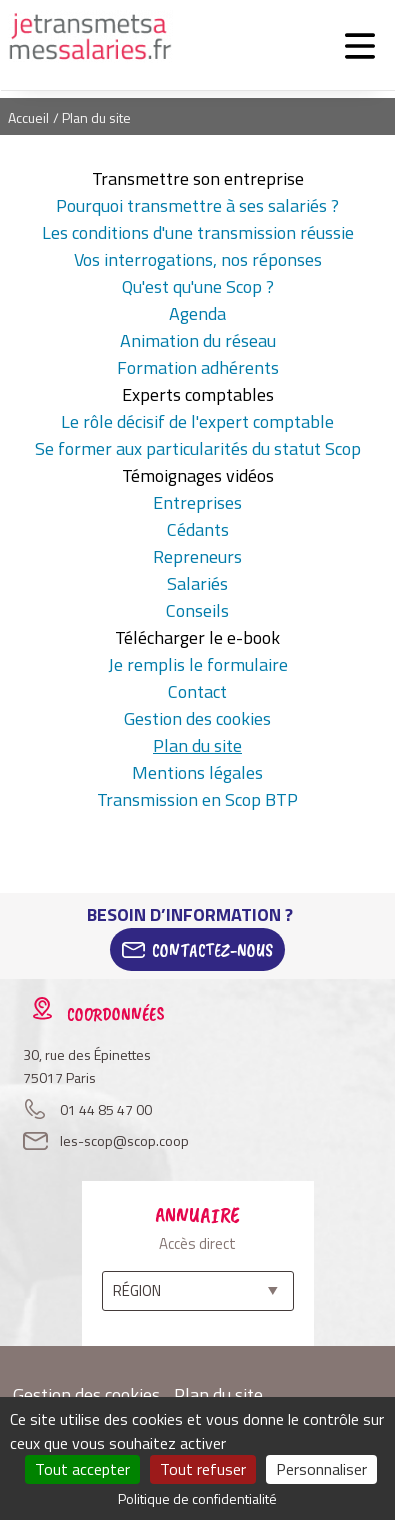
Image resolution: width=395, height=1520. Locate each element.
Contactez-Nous (212, 950)
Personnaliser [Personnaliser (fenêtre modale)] (321, 1469)
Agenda (197, 313)
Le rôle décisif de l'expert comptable (197, 421)
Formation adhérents (198, 367)
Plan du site (197, 745)
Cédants (198, 529)
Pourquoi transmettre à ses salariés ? (197, 205)
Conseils (197, 610)
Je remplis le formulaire (198, 664)
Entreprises (197, 502)
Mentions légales (197, 772)
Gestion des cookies (197, 718)
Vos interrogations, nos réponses (198, 259)
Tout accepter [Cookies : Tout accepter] (82, 1469)
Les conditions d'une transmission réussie (198, 232)
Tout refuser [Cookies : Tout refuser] (203, 1469)
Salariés (197, 583)
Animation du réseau (198, 340)
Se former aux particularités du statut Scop (198, 448)
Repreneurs (197, 556)
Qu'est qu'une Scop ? (198, 286)
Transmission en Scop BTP (197, 799)
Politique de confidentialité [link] (197, 1498)
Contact (197, 691)
